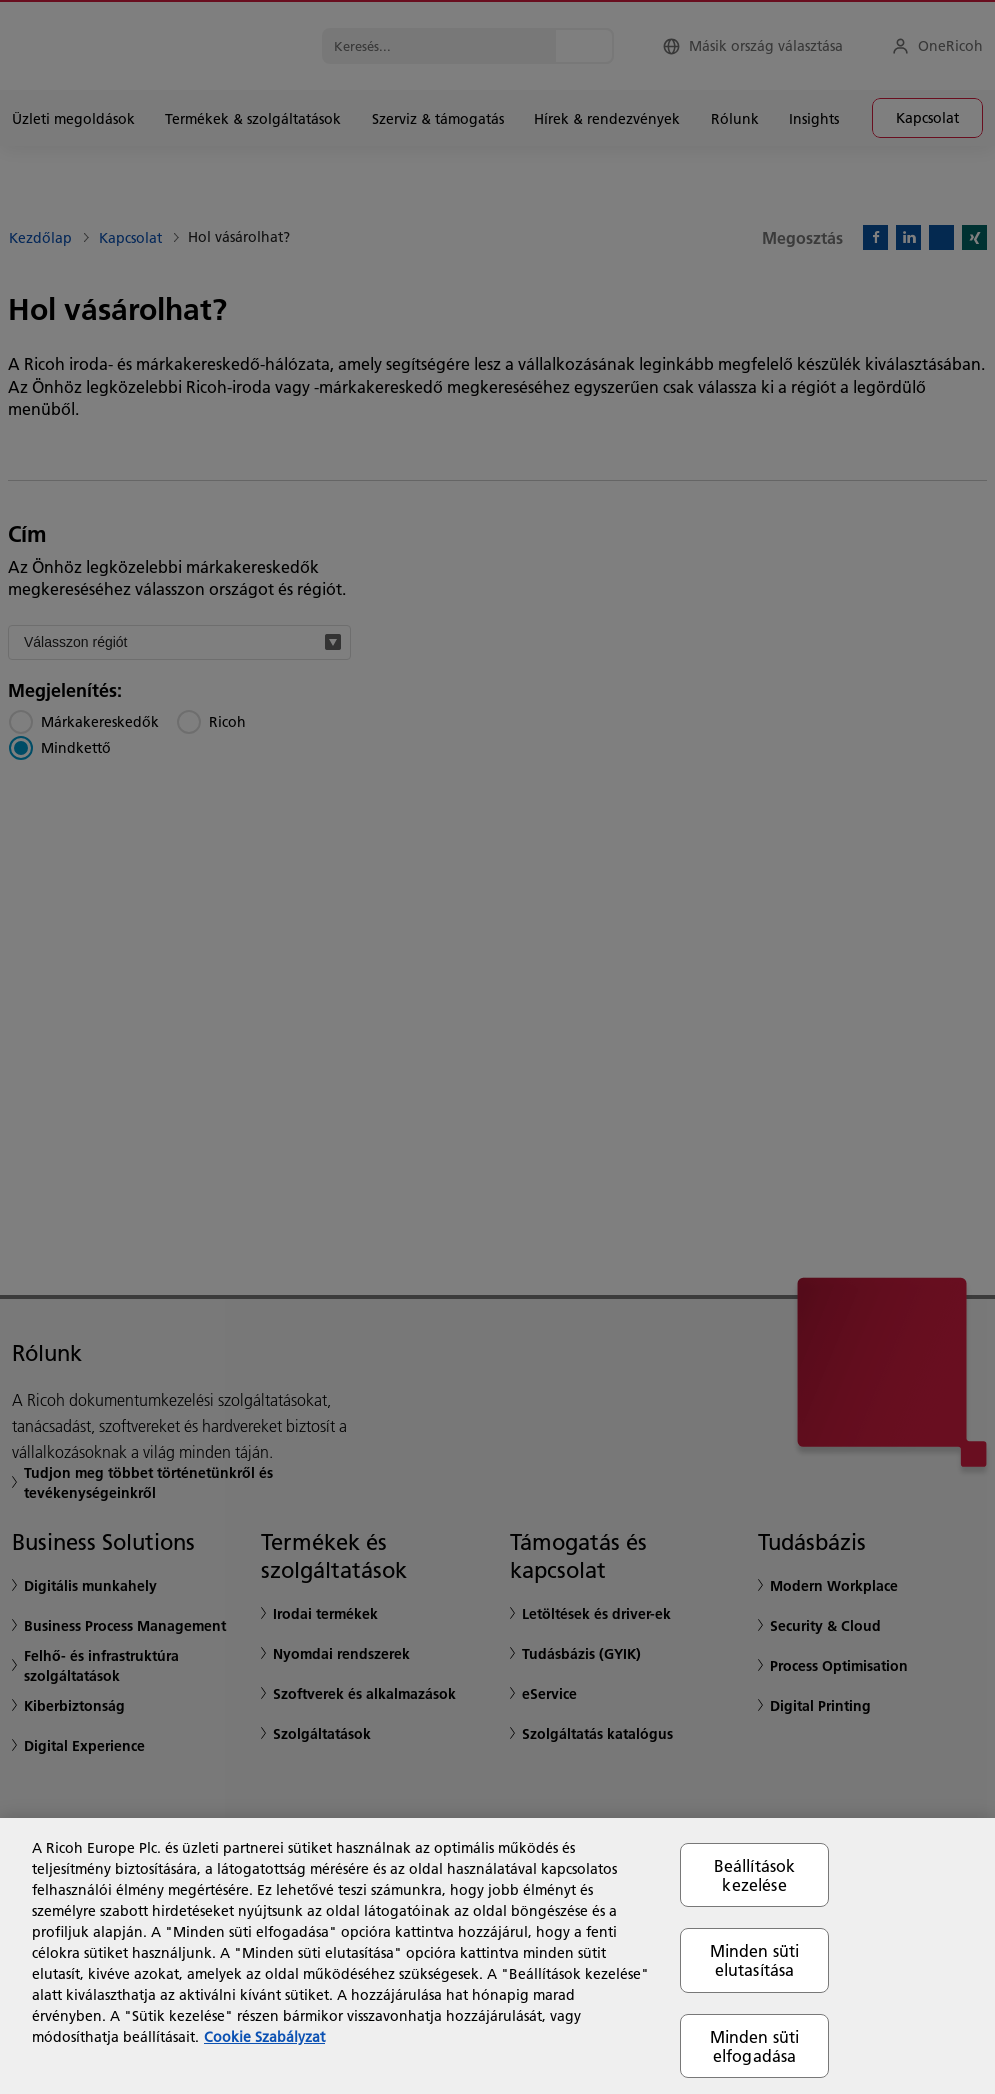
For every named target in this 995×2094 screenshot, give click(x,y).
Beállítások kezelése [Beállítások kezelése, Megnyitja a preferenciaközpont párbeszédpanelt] (755, 1875)
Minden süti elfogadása (755, 2046)
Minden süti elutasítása (755, 1960)
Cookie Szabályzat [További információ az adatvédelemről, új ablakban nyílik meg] (264, 2037)
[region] (497, 1956)
